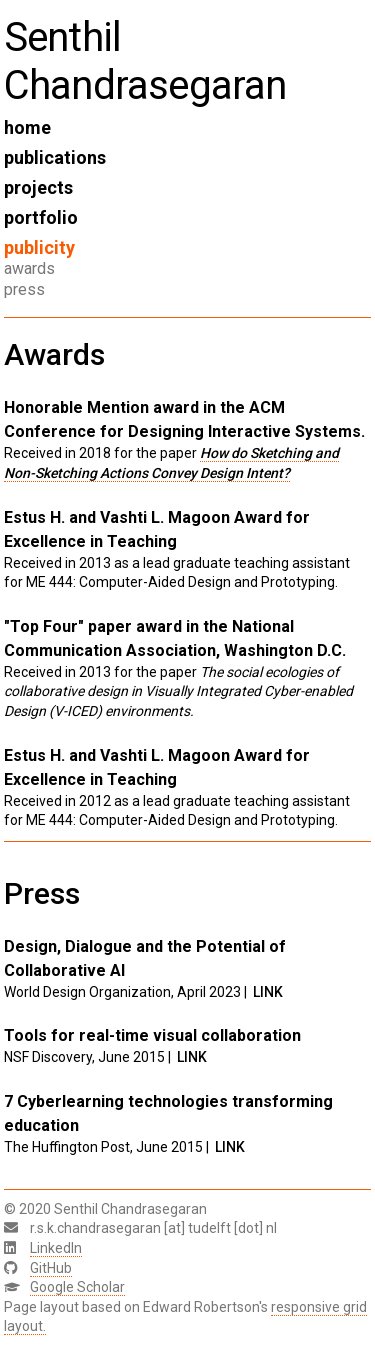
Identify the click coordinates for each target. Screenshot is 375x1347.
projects (38, 187)
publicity (39, 247)
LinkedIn (56, 1248)
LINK (268, 992)
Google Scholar (77, 1287)
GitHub (51, 1268)
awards (29, 268)
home (27, 127)
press (24, 289)
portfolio (41, 217)
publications (55, 157)
